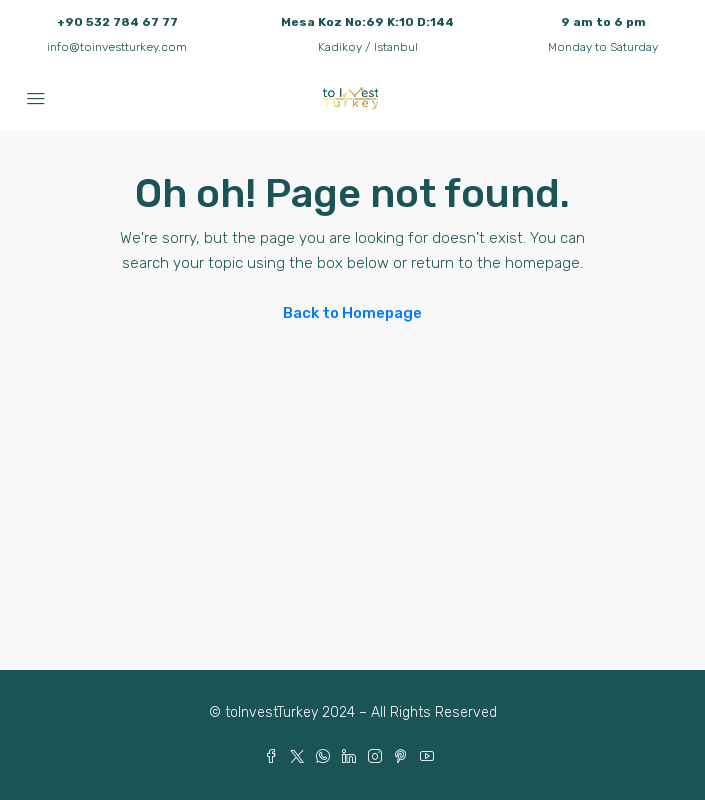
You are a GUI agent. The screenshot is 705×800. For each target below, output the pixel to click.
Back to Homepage (352, 313)
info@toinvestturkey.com (117, 47)
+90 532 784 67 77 (117, 22)
